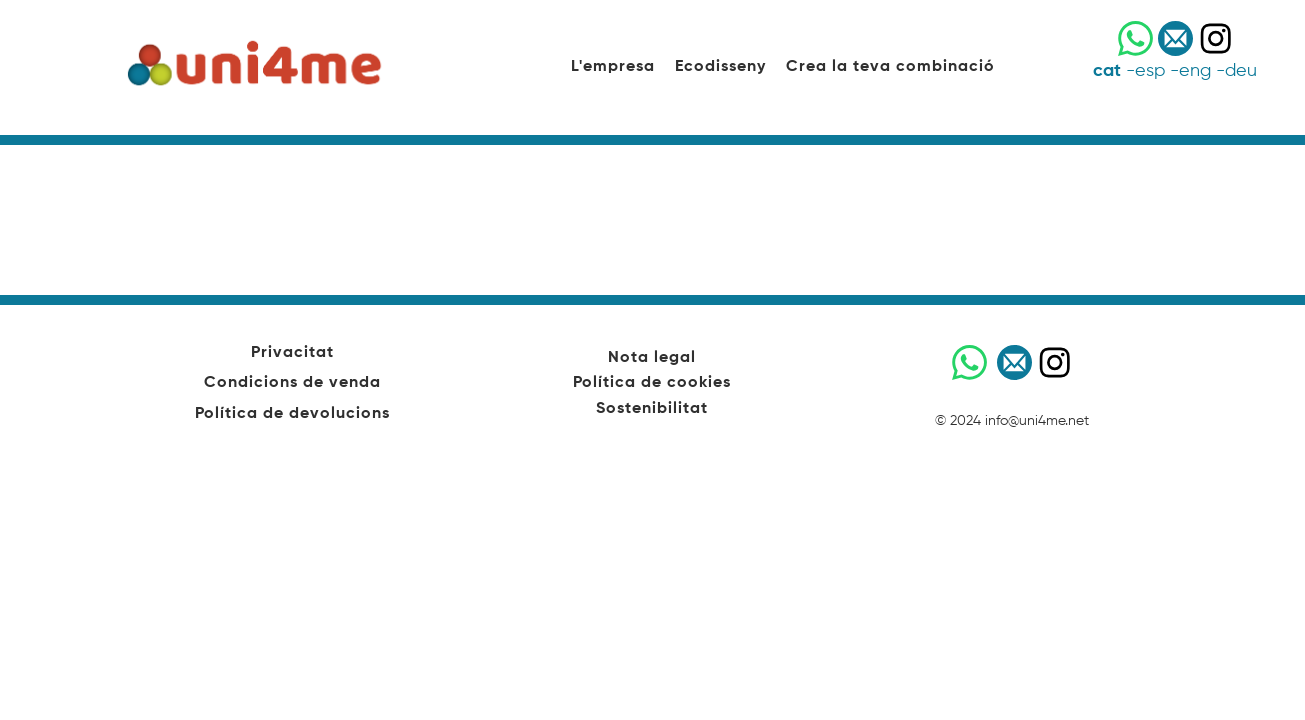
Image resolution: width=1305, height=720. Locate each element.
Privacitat (292, 353)
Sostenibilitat (652, 409)
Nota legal (652, 358)
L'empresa (613, 67)
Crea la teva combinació (890, 67)
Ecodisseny (720, 67)
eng (1195, 71)
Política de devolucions (292, 414)
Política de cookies (652, 383)
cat (1107, 71)
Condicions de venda (292, 383)
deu (1241, 71)
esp (1150, 71)
